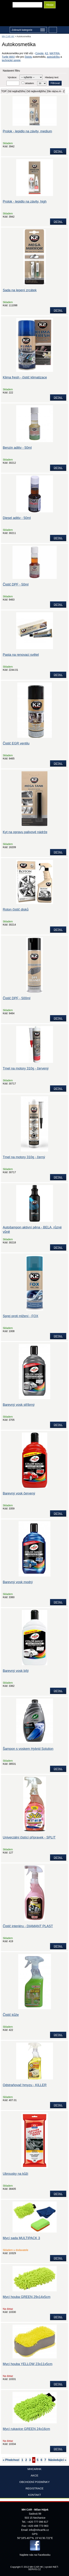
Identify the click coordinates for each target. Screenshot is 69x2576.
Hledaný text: (52, 77)
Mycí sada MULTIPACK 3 (21, 2238)
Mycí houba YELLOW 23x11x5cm (27, 2364)
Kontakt (34, 2494)
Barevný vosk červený (19, 1493)
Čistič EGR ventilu (16, 743)
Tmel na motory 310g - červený (26, 1068)
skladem (29, 83)
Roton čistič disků (16, 909)
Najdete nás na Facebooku (35, 2554)
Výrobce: (12, 77)
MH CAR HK (8, 36)
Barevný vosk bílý (16, 1671)
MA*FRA (54, 53)
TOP (4, 91)
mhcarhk (35, 2469)
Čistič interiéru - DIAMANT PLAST (28, 1926)
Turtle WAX (8, 56)
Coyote (39, 53)
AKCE (34, 2475)
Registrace (35, 2488)
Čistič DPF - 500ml (16, 998)
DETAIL (58, 151)
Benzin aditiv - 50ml (17, 447)
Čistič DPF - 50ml (16, 584)
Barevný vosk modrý (18, 1582)
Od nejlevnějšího (36, 91)
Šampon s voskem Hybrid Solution (28, 1749)
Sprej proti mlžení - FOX (20, 1316)
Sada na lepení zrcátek (20, 290)
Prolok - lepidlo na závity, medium (27, 131)
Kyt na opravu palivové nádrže (25, 832)
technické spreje (11, 60)
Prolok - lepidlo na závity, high (25, 201)
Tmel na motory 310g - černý (24, 1157)
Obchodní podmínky (34, 2481)
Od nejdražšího (16, 91)
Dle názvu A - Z (56, 91)
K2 (46, 53)
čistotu (28, 56)
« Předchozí (11, 2460)
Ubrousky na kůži (15, 2174)
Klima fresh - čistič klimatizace (25, 377)
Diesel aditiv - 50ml (17, 518)
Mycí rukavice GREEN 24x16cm (26, 2429)
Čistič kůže (11, 2015)
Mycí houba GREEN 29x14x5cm (26, 2297)
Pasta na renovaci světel (21, 655)
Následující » (57, 2460)
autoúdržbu (53, 56)
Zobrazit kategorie (28, 30)
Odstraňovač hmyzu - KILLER (25, 2085)
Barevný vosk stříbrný (19, 1405)
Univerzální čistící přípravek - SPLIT (29, 1837)
